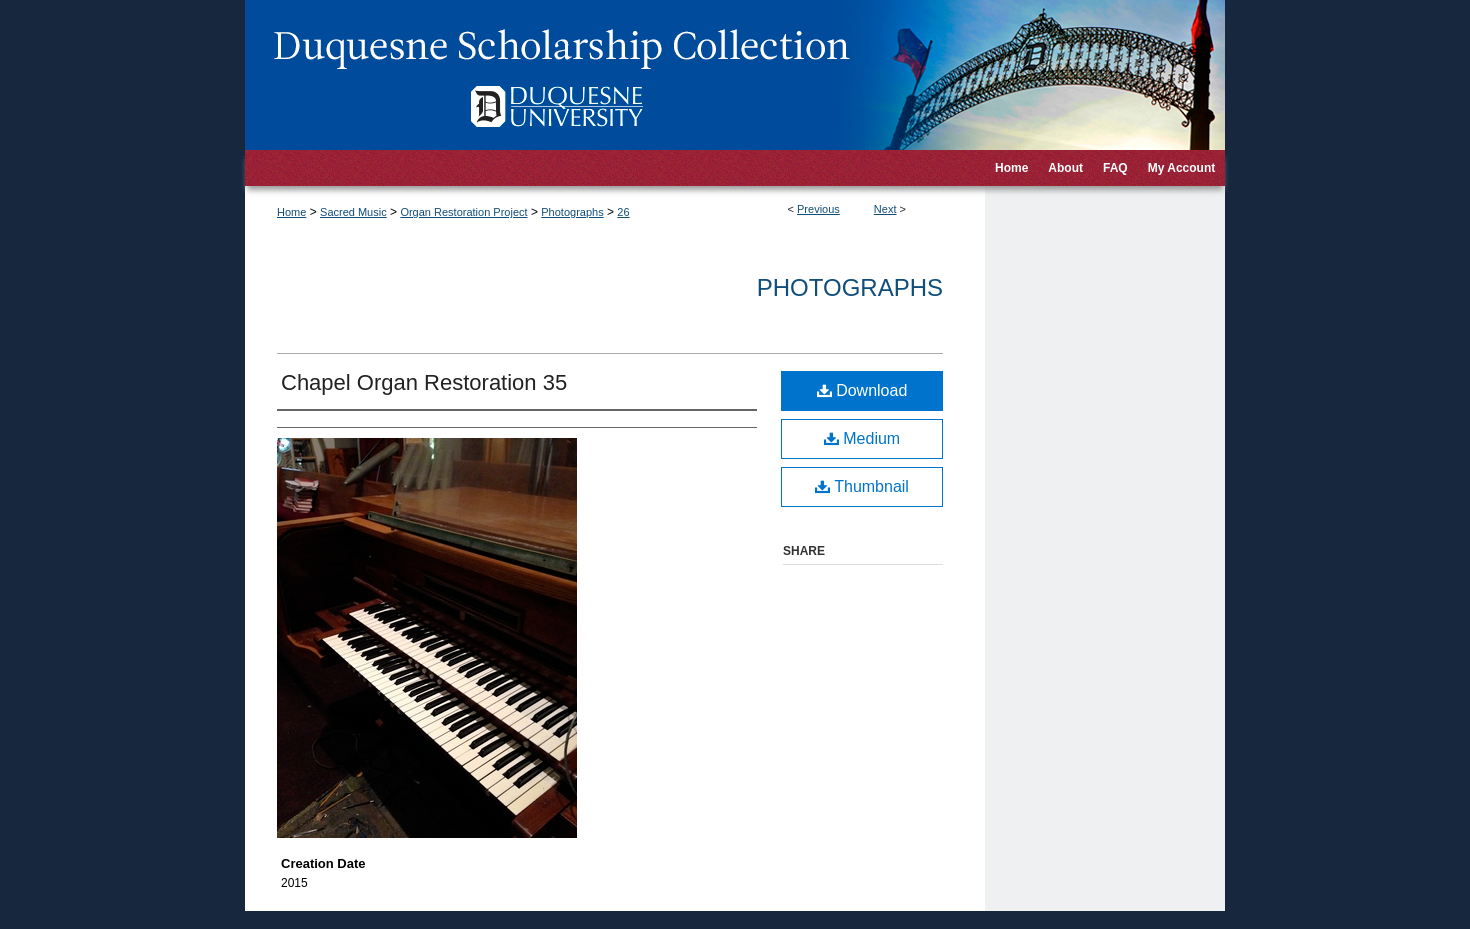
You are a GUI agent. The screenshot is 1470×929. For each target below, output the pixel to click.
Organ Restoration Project (463, 212)
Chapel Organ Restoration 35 (424, 382)
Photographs (572, 212)
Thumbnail (862, 486)
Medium (862, 438)
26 (623, 212)
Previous (818, 209)
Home (291, 212)
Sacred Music (353, 212)
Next (885, 209)
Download (862, 390)
